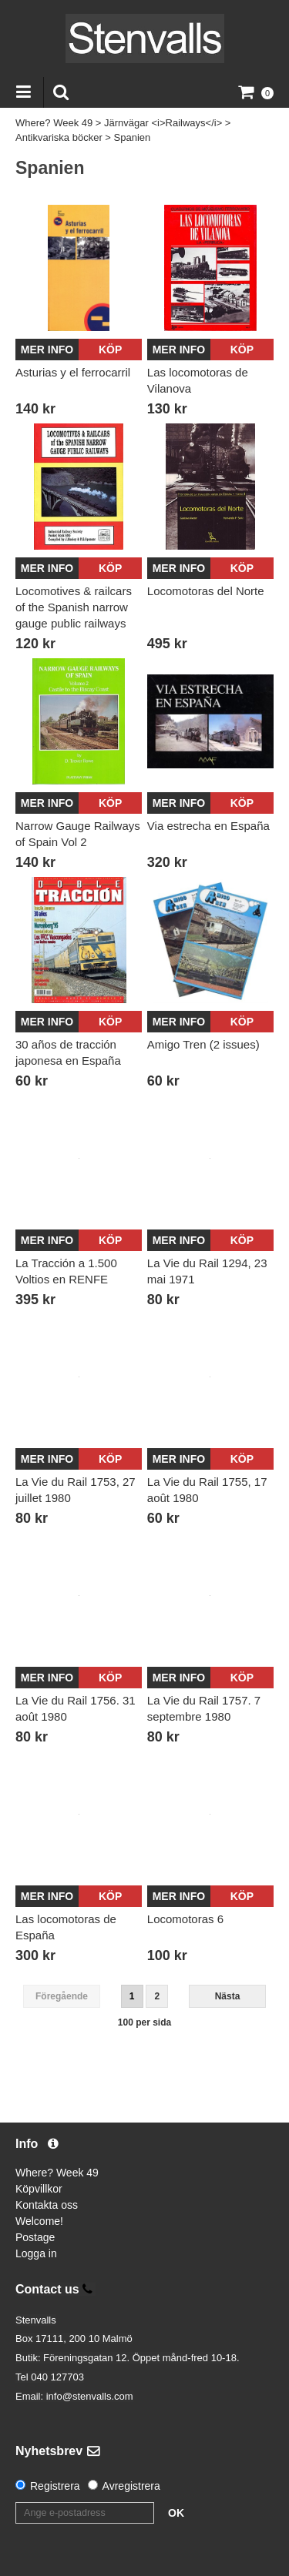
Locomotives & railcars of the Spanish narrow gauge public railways (73, 607)
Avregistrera (131, 2486)
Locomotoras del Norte (205, 590)
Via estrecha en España (208, 825)
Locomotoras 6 (185, 1918)
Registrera (55, 2486)
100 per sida (144, 2022)
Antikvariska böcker (58, 137)
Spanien (132, 137)
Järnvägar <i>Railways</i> (163, 123)
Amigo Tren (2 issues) (203, 1044)
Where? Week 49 (53, 123)
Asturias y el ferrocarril (72, 372)
